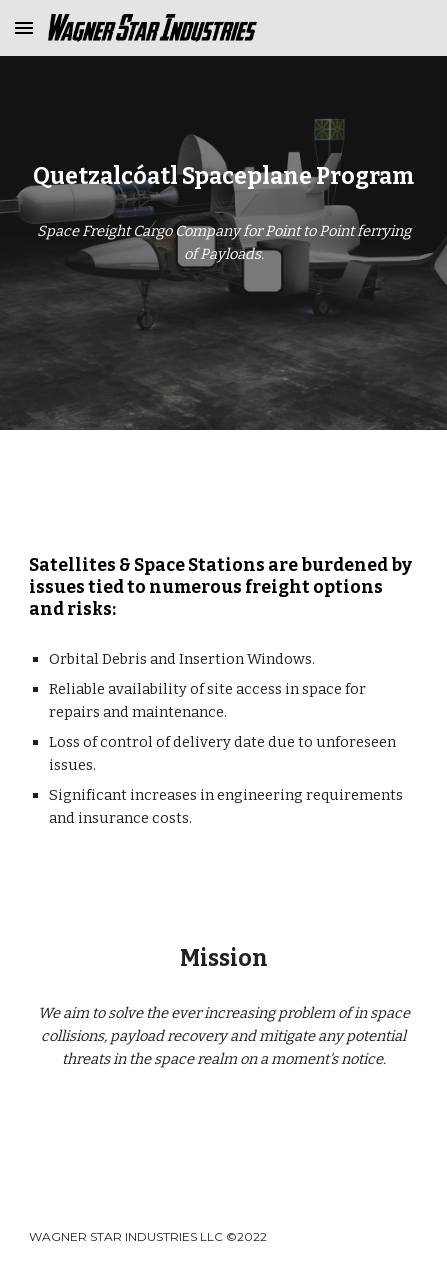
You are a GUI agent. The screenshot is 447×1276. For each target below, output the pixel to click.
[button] (24, 27)
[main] (223, 177)
